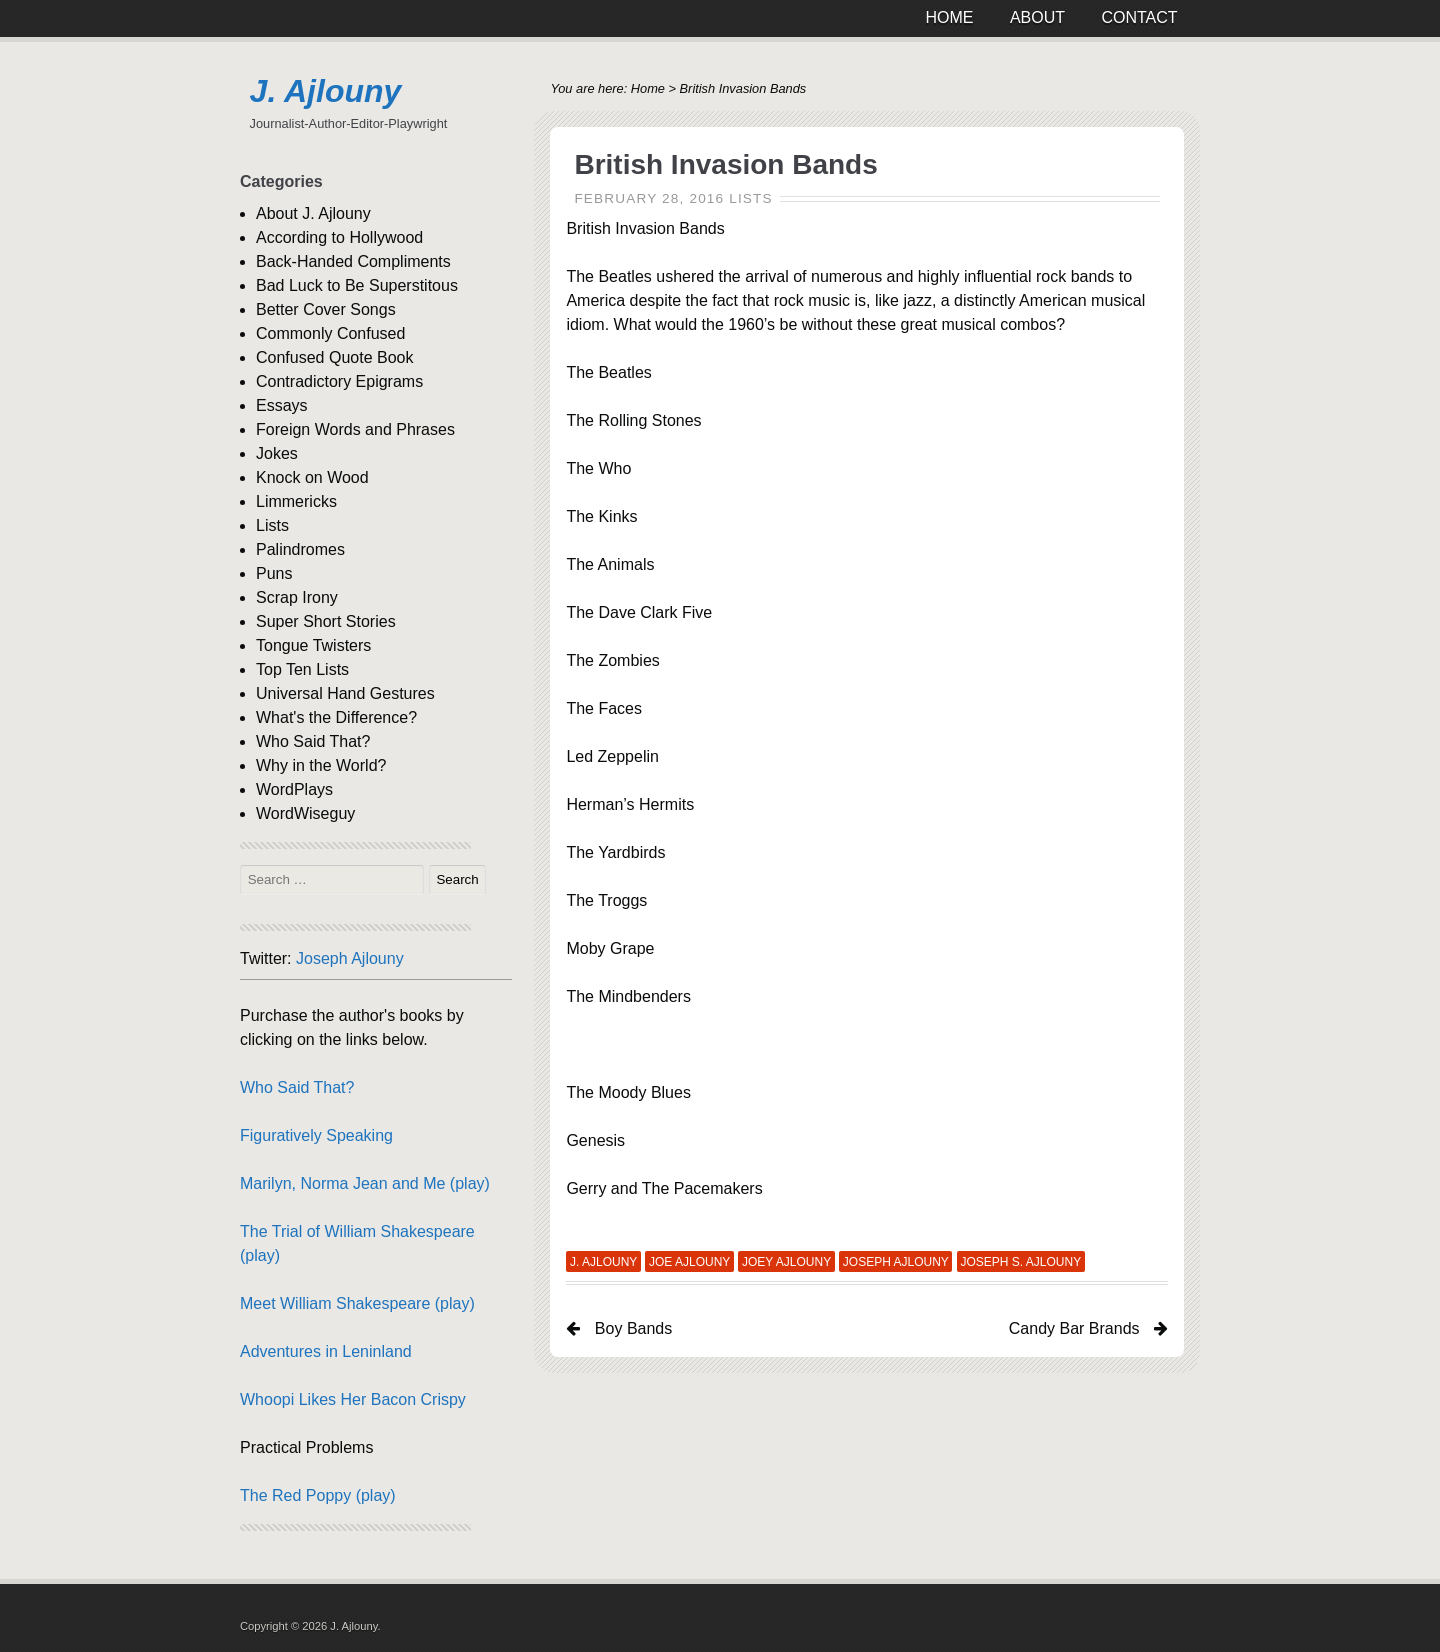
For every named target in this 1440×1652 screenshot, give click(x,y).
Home (648, 88)
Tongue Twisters (313, 645)
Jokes (277, 453)
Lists (751, 198)
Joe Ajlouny (689, 1262)
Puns (274, 573)
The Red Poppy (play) (318, 1495)
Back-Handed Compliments (353, 261)
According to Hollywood (339, 237)
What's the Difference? (336, 717)
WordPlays (294, 789)
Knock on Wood (312, 477)
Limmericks (296, 501)
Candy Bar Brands (1074, 1328)
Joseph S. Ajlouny (1020, 1262)
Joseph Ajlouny (896, 1262)
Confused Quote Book (334, 357)
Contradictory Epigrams (339, 381)
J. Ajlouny (326, 91)
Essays (282, 405)
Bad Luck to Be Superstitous (357, 285)
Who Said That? (313, 741)
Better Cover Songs (326, 309)
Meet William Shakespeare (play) (357, 1303)
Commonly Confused (330, 333)
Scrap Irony (297, 597)
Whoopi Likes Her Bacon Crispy (353, 1399)
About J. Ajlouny (313, 213)
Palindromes (300, 549)
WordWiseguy (305, 813)
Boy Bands (633, 1328)
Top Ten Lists (302, 669)
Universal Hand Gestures (345, 693)
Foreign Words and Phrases (355, 429)
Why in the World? (321, 765)
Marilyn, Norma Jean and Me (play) (365, 1183)
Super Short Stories (326, 621)
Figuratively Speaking (316, 1135)
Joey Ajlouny (786, 1262)
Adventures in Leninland (326, 1351)
